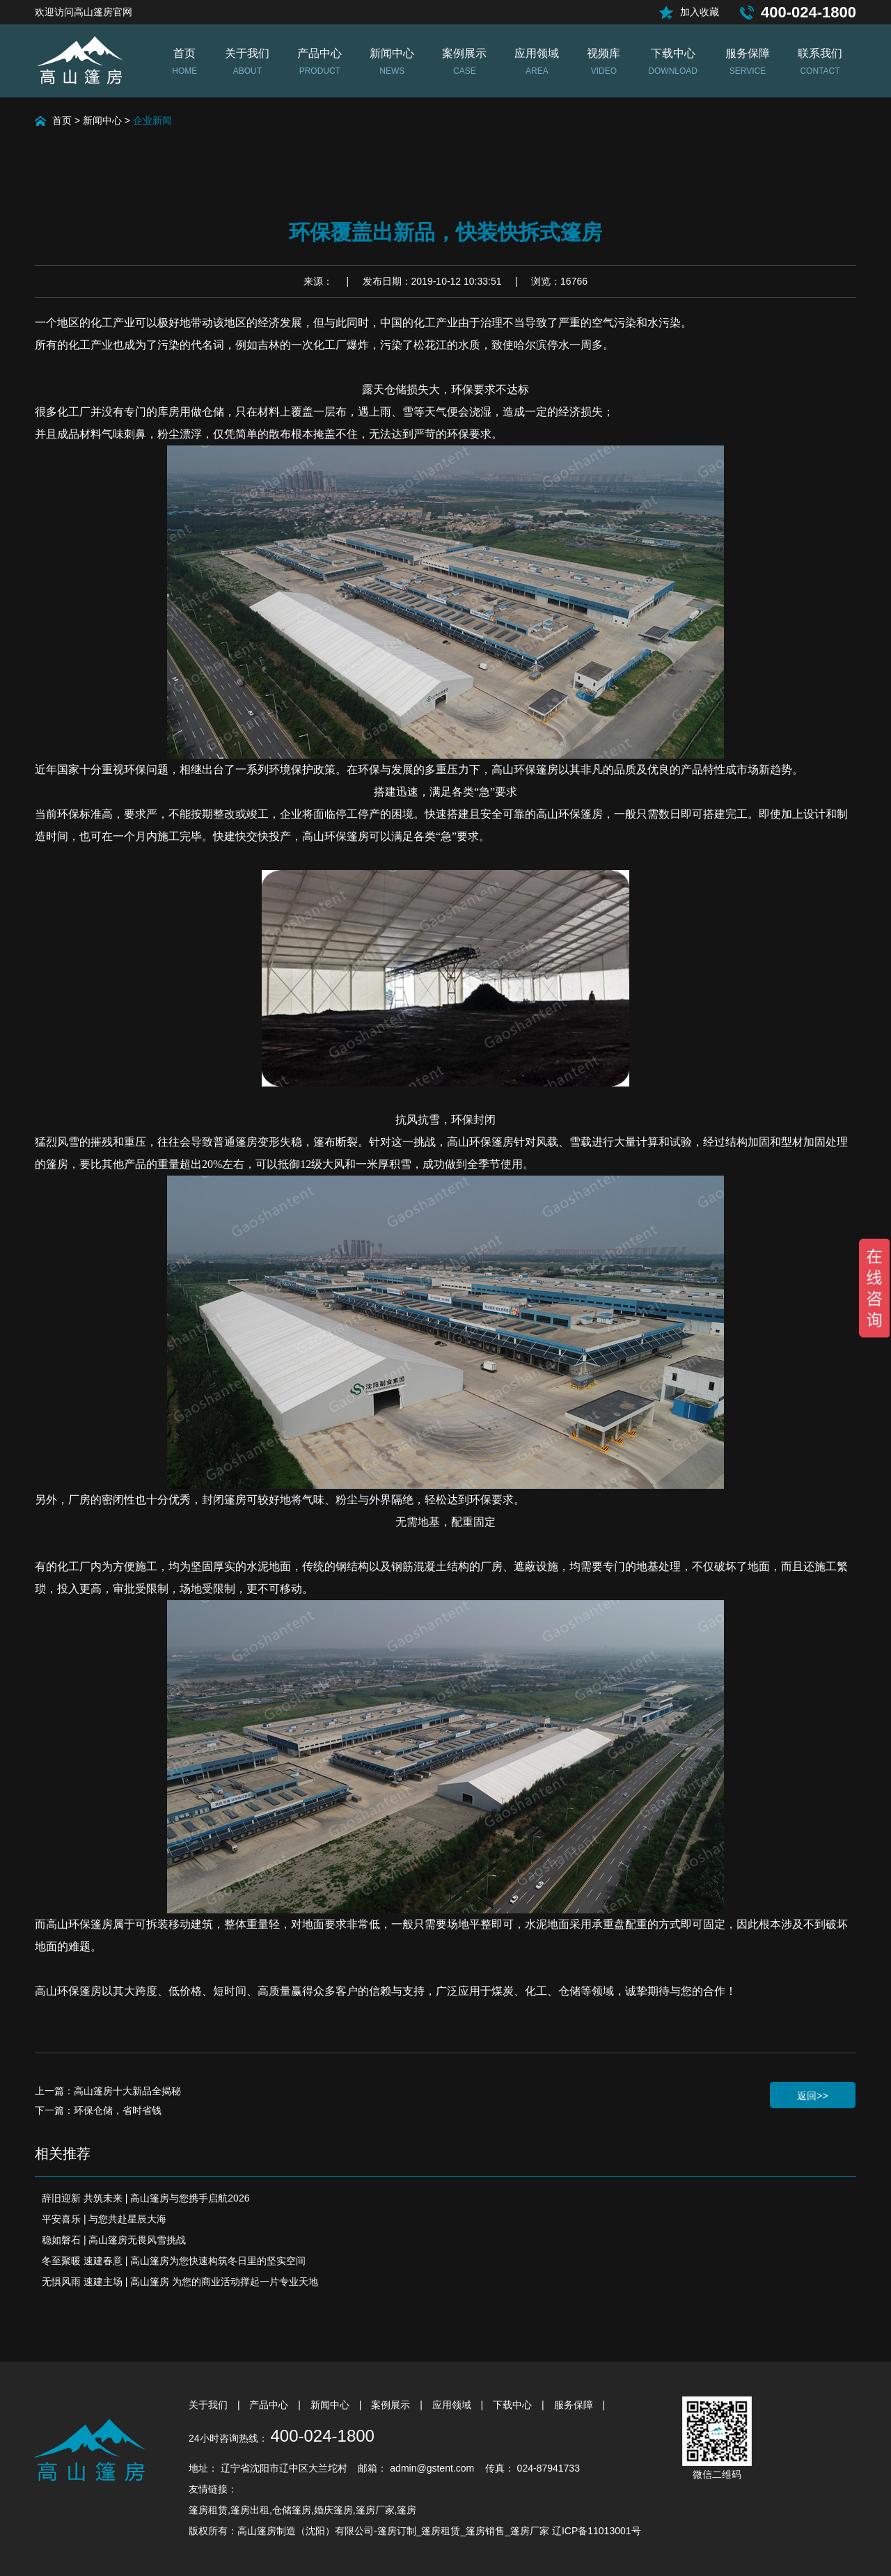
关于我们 (209, 2404)
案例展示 (392, 2404)
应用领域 (453, 2404)
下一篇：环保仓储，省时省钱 (98, 2110)
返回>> (812, 2095)
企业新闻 (152, 120)
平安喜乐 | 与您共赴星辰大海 (104, 2219)
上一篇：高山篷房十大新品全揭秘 (108, 2090)
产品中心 (270, 2404)
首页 (62, 120)
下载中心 (514, 2404)
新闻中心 (102, 120)
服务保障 (575, 2404)
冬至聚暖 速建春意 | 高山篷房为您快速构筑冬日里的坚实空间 (174, 2260)
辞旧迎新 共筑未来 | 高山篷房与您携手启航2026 (145, 2198)
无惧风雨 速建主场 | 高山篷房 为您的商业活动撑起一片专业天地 (180, 2281)
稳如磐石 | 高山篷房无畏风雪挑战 (114, 2239)
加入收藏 (699, 11)
